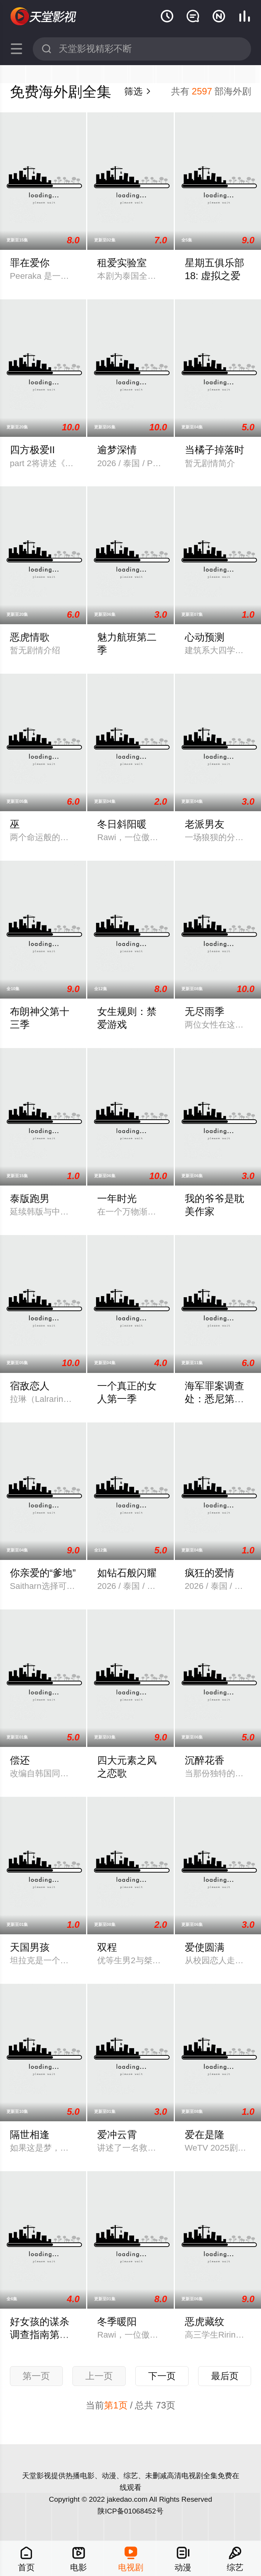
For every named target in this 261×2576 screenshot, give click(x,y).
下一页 (162, 2376)
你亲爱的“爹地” (43, 1573)
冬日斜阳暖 (122, 824)
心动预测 (204, 637)
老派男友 (204, 824)
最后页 (225, 2376)
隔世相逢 (30, 2134)
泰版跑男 (30, 1198)
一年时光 (117, 1198)
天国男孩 (30, 1947)
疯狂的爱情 (209, 1573)
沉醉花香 (204, 1760)
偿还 (20, 1760)
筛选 (138, 91)
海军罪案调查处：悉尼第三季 (214, 1399)
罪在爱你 (30, 262)
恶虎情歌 (30, 637)
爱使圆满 (204, 1947)
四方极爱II (32, 449)
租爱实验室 (122, 262)
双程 (107, 1947)
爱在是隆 (204, 2134)
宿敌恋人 (30, 1386)
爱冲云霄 (117, 2134)
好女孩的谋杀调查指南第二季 (39, 2334)
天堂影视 (44, 16)
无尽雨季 (204, 1011)
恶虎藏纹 (204, 2321)
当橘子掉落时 (214, 449)
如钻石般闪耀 (127, 1573)
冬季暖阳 (117, 2321)
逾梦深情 (117, 449)
